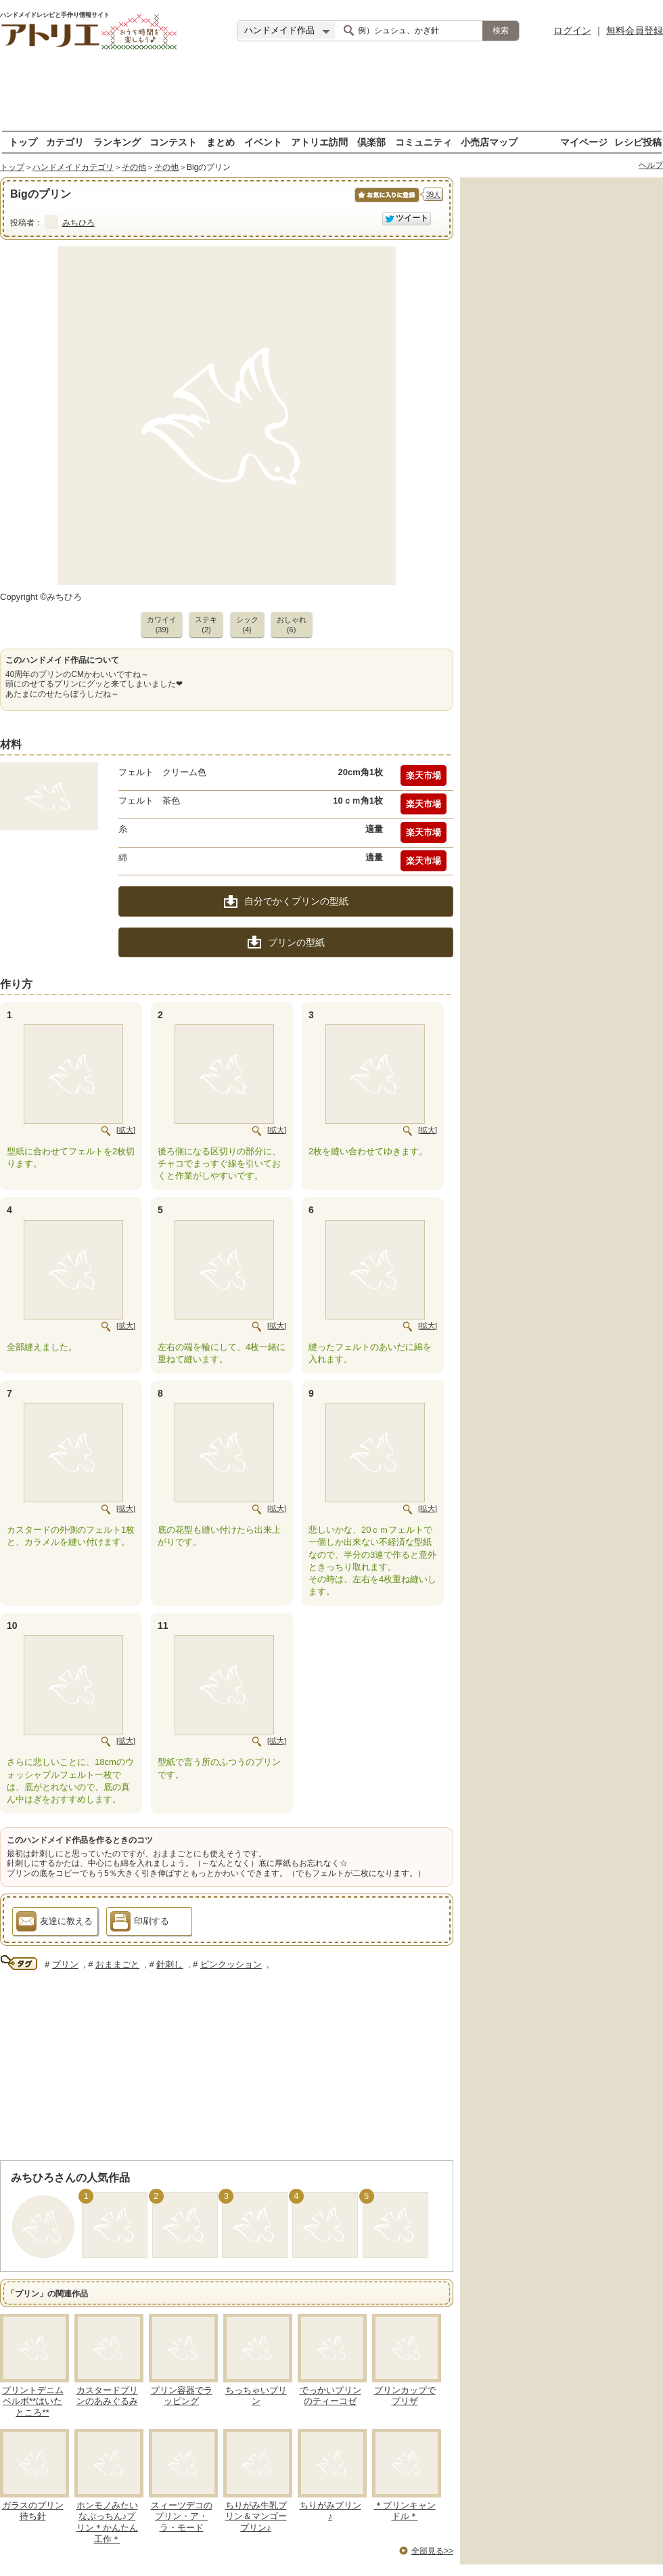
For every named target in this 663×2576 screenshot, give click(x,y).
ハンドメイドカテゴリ (73, 167)
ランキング (117, 141)
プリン (65, 1964)
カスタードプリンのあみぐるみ (107, 2396)
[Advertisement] (331, 91)
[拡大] (125, 1130)
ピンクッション (231, 1964)
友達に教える (54, 1923)
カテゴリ (65, 141)
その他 (134, 167)
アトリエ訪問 (319, 141)
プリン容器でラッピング (181, 2396)
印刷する (139, 1923)
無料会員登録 (634, 30)
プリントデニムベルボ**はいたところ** (33, 2401)
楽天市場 (423, 775)
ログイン (572, 30)
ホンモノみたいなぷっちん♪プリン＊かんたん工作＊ (107, 2522)
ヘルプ (651, 165)
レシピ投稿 (638, 141)
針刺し (169, 1964)
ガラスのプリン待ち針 (33, 2511)
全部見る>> (432, 2551)
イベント (263, 141)
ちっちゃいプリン (256, 2396)
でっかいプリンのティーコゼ (330, 2396)
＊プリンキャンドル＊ (405, 2511)
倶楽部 (371, 141)
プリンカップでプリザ (405, 2396)
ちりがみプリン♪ (330, 2511)
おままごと (117, 1964)
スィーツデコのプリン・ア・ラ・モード (181, 2516)
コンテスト (173, 141)
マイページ (584, 141)
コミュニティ (423, 141)
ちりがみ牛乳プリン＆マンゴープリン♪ (256, 2516)
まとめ (220, 141)
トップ (23, 141)
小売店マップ (489, 141)
